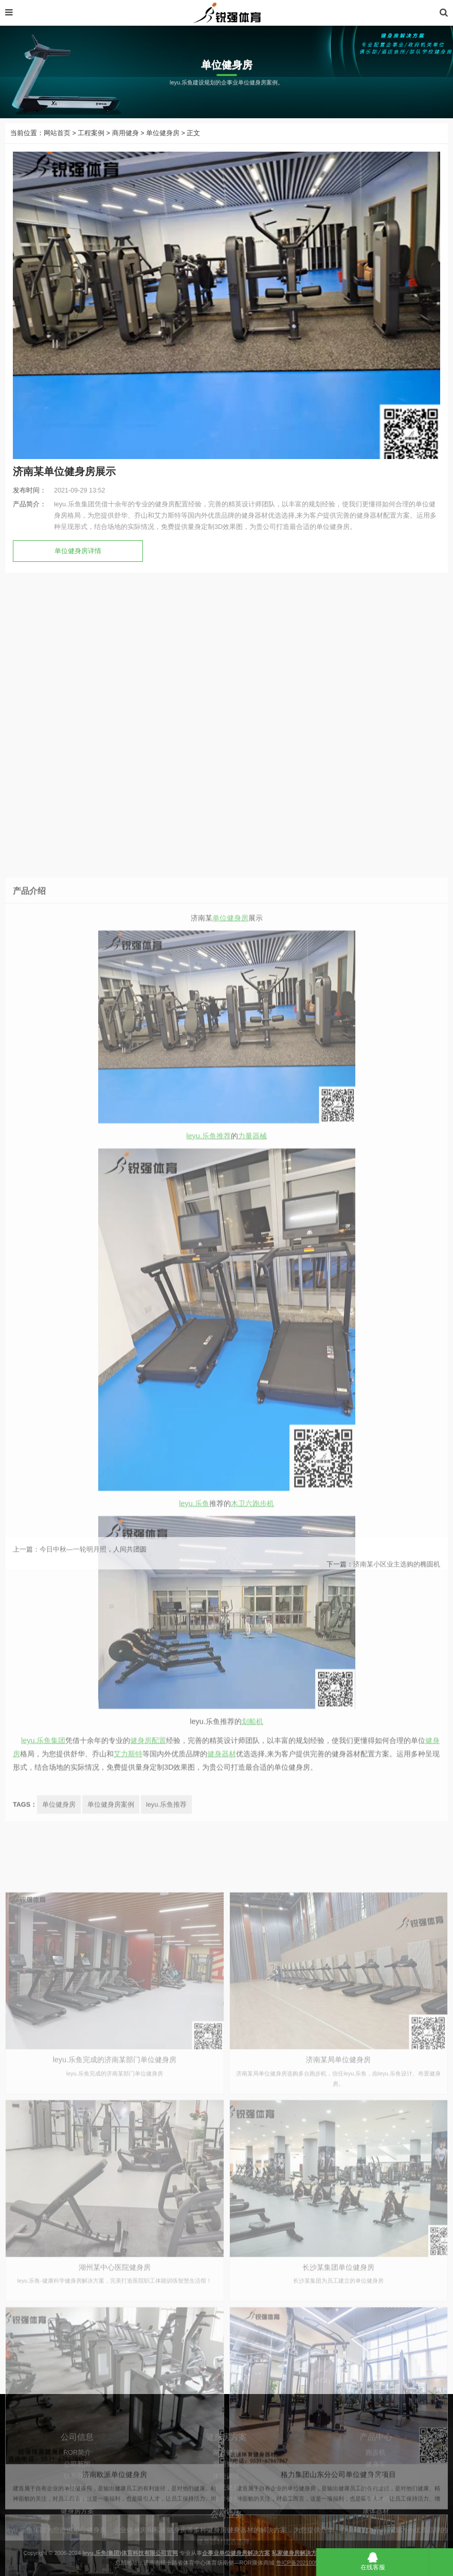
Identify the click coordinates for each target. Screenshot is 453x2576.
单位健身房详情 (78, 566)
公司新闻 (77, 2518)
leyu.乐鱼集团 (43, 2318)
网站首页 (57, 148)
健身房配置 (148, 2318)
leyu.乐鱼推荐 (208, 1713)
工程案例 (91, 148)
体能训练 (226, 2529)
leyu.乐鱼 (194, 2080)
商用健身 (125, 148)
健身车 (376, 2518)
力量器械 (252, 1713)
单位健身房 (162, 148)
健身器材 (221, 2331)
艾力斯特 (128, 2331)
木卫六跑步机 (252, 2080)
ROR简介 (77, 2506)
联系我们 (77, 2529)
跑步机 (376, 2506)
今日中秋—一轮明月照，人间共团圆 (93, 1569)
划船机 (252, 2298)
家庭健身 (226, 2506)
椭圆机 (376, 2529)
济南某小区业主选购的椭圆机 (396, 1584)
